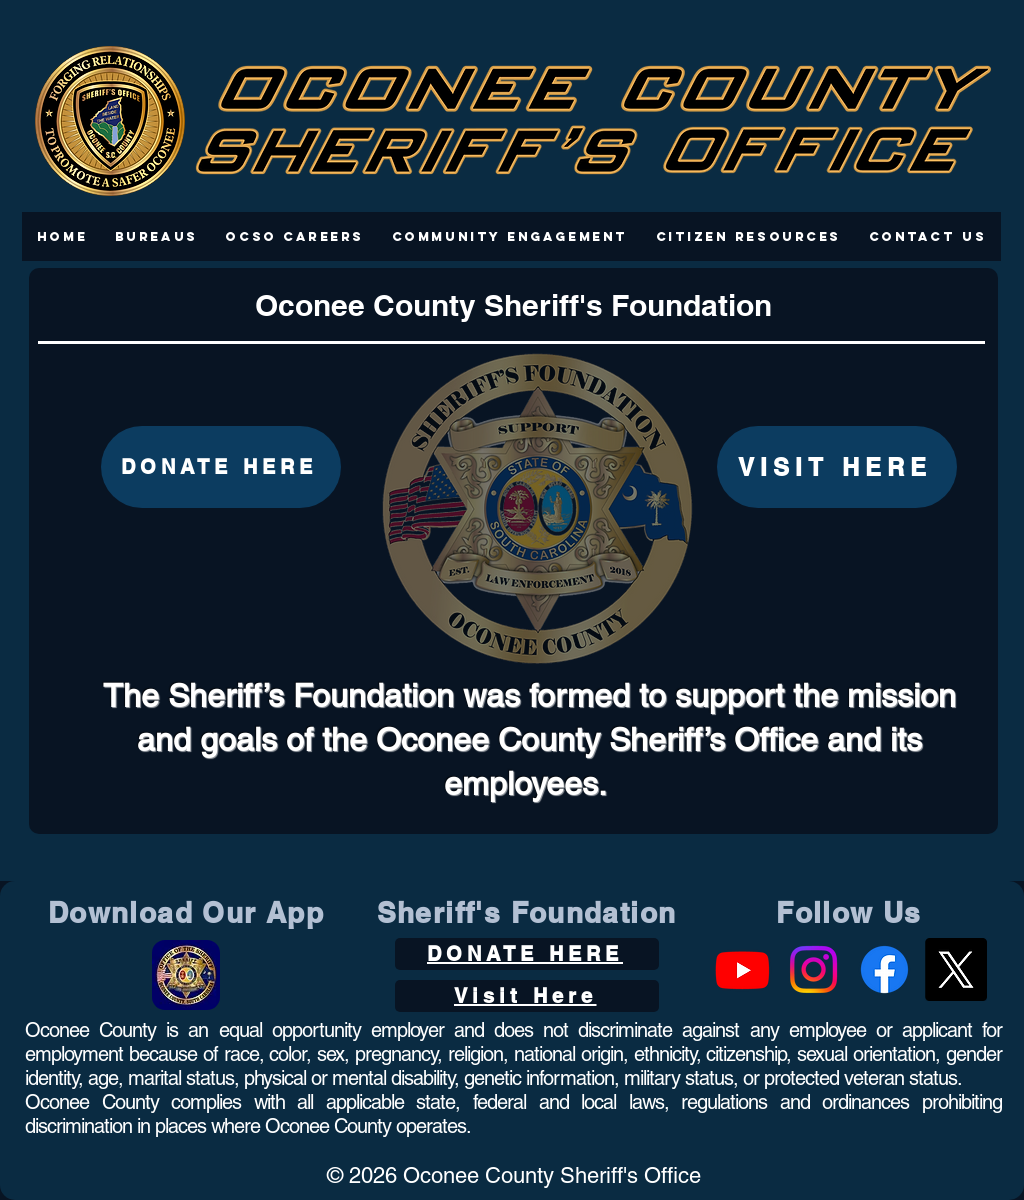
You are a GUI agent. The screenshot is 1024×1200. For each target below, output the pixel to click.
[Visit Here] (527, 996)
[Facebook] (884, 969)
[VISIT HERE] (837, 467)
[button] (156, 236)
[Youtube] (742, 969)
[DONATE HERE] (221, 467)
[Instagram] (813, 969)
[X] (955, 969)
